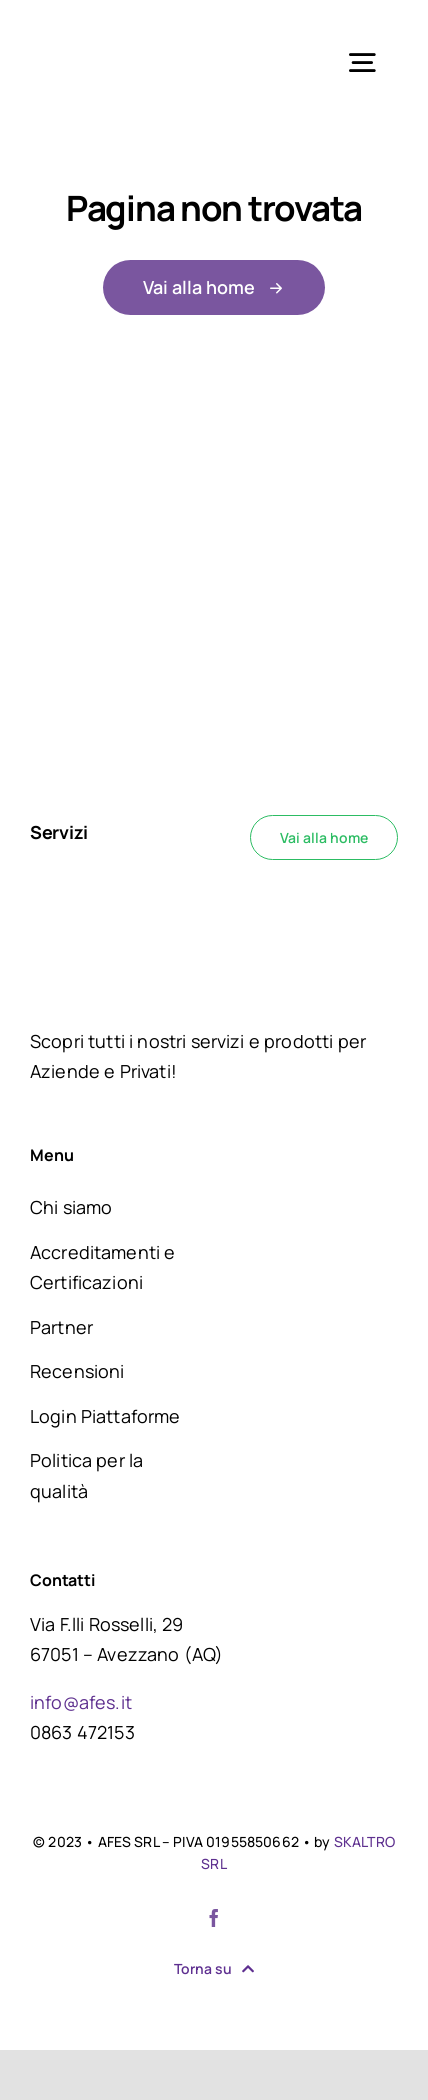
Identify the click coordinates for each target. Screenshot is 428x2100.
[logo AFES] (116, 29)
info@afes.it (81, 1702)
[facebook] (214, 1918)
